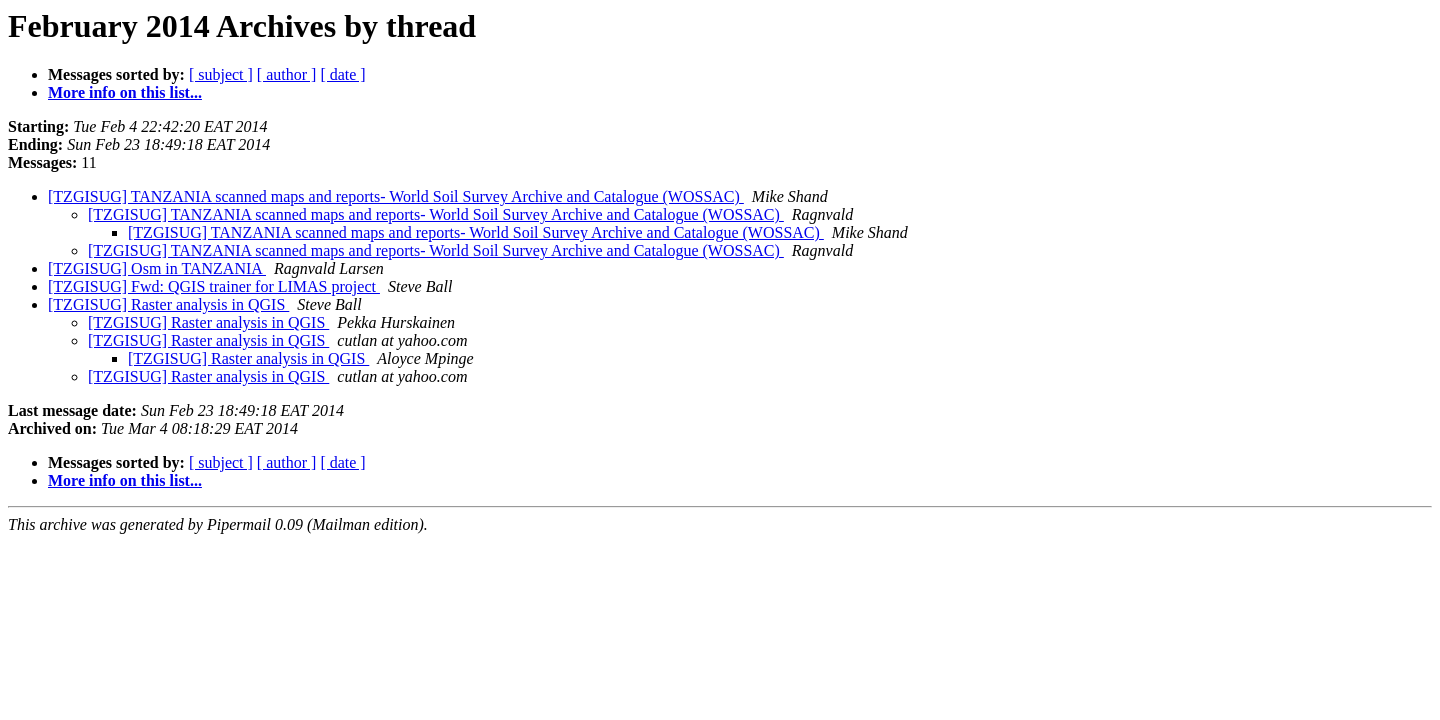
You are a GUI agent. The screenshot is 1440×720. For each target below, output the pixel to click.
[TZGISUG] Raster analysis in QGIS (168, 304)
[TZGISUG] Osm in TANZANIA (157, 268)
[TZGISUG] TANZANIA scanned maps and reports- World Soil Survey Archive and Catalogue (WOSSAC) (396, 196)
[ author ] (287, 74)
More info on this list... (125, 92)
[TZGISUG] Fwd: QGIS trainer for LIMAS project (214, 286)
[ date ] (342, 74)
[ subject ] (221, 74)
